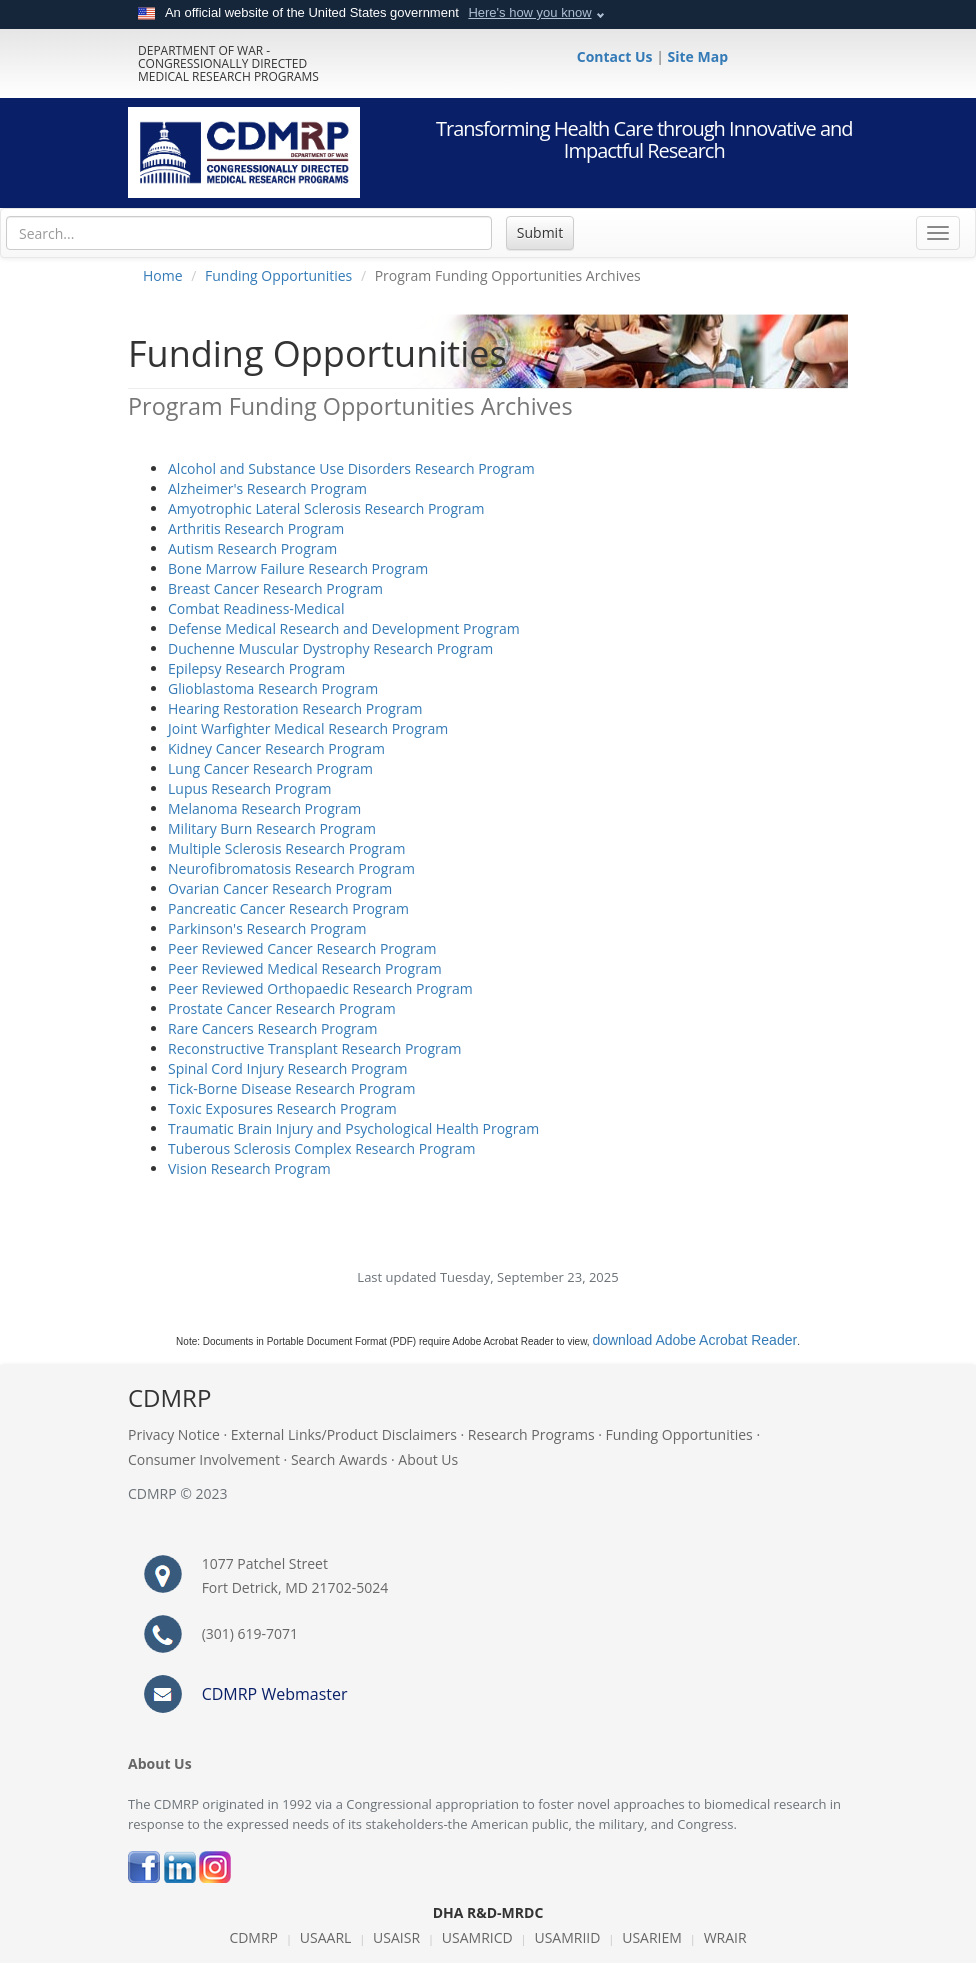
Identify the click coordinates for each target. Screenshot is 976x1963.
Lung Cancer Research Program (270, 768)
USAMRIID (567, 1937)
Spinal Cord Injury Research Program (288, 1068)
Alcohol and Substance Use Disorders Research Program (351, 468)
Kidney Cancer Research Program (276, 748)
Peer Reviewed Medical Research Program (305, 968)
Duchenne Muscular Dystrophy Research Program (330, 648)
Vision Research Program (249, 1168)
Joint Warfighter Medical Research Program (308, 728)
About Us (428, 1459)
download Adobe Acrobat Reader (694, 1340)
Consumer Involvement (204, 1459)
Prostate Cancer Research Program (282, 1008)
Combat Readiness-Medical (256, 608)
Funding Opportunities (278, 275)
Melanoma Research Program (264, 808)
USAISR (396, 1937)
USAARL (326, 1937)
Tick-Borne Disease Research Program (291, 1088)
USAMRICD (477, 1937)
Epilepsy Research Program (256, 668)
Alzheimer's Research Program (267, 488)
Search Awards (339, 1459)
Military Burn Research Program (272, 828)
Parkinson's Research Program (267, 928)
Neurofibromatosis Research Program (291, 868)
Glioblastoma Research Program (273, 688)
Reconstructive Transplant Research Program (315, 1048)
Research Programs (531, 1434)
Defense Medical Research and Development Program (344, 628)
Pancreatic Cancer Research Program (288, 908)
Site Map (698, 56)
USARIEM (652, 1937)
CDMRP (253, 1937)
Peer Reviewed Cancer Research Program (302, 948)
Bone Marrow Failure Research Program (298, 568)
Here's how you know (529, 12)
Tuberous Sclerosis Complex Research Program (321, 1148)
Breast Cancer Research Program (275, 588)
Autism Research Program (252, 548)
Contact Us (616, 56)
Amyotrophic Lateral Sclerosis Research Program (326, 508)
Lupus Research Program (249, 788)
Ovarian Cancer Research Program (280, 888)
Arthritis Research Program (256, 528)
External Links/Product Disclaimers (344, 1434)
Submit (540, 232)
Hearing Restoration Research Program (295, 708)
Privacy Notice (174, 1434)
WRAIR (725, 1937)
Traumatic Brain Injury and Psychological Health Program (353, 1128)
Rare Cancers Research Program (273, 1028)
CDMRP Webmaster (275, 1694)
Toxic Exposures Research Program (282, 1108)
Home (163, 275)
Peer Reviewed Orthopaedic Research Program (320, 988)
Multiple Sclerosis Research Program (286, 848)
